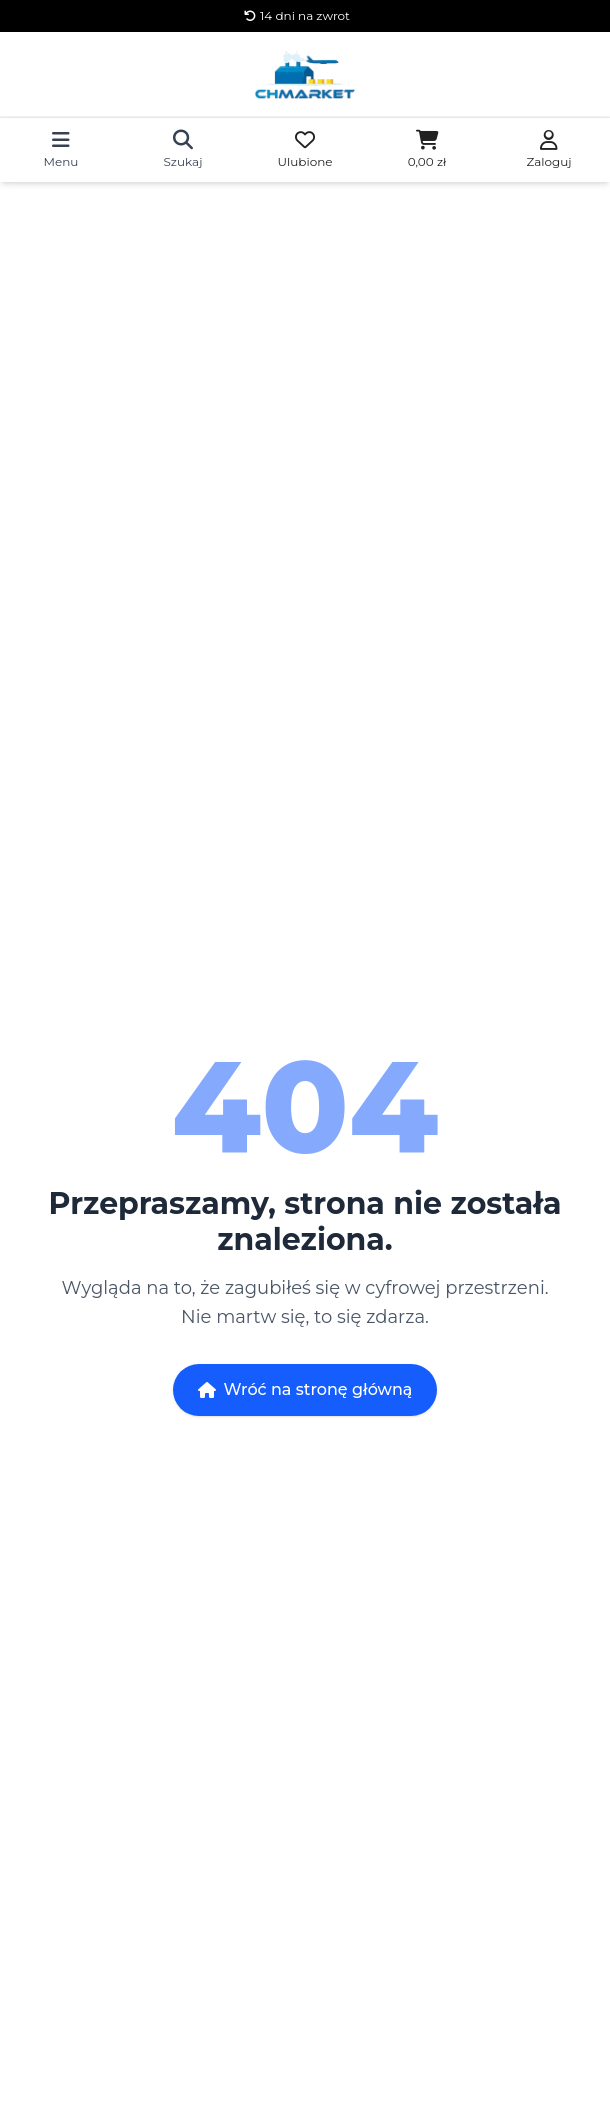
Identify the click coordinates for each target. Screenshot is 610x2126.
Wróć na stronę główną (305, 1389)
